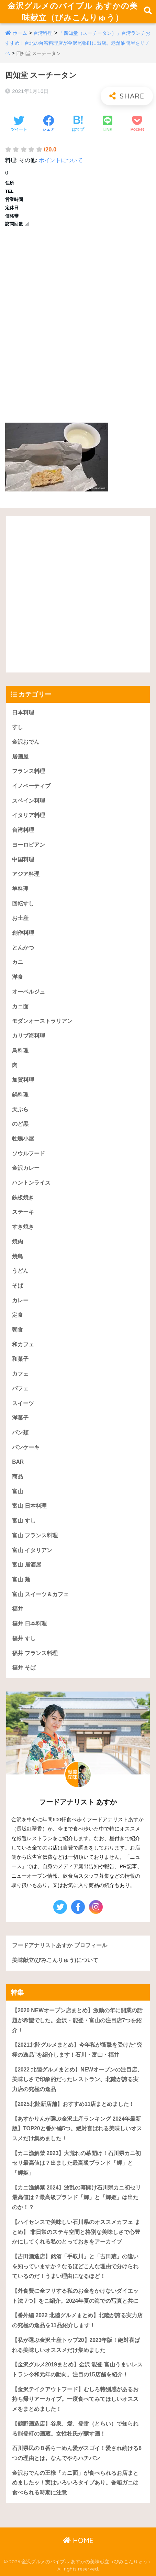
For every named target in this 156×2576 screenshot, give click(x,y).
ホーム (20, 33)
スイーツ (23, 1403)
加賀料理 (23, 1080)
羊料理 (20, 889)
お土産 (20, 918)
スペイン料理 (28, 801)
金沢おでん (26, 742)
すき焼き (23, 1227)
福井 (17, 1609)
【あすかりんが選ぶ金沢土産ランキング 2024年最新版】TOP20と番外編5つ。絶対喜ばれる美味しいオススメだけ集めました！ (77, 2128)
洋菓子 (20, 1418)
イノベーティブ (31, 786)
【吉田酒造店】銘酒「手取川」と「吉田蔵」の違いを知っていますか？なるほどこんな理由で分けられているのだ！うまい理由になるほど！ (75, 2266)
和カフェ (23, 1344)
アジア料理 (26, 874)
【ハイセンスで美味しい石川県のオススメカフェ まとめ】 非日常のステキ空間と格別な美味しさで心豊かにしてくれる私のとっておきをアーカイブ (76, 2232)
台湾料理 (43, 33)
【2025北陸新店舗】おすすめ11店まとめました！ (73, 2104)
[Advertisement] (78, 323)
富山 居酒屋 (26, 1565)
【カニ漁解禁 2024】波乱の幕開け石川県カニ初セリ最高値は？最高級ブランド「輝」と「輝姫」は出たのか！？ (76, 2197)
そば (17, 1286)
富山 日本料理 (29, 1506)
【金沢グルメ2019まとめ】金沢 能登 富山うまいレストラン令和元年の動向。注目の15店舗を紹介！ (77, 2369)
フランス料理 (28, 771)
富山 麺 (21, 1579)
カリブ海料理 (28, 1036)
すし (17, 727)
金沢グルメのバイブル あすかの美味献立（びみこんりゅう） (73, 11)
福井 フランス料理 (34, 1653)
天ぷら (20, 1109)
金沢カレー (26, 1168)
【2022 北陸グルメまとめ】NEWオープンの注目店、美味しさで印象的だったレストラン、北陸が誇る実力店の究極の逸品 (77, 2079)
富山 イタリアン (32, 1550)
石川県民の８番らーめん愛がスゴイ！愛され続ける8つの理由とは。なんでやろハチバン (77, 2453)
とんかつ (23, 948)
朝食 (17, 1330)
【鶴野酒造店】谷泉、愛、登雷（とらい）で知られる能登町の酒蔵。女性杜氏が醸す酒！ (75, 2429)
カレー (20, 1300)
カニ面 (20, 1006)
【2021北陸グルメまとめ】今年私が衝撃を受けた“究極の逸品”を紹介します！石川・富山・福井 (77, 2050)
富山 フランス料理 (34, 1535)
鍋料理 (20, 1095)
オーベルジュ (28, 992)
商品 (17, 1477)
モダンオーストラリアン (42, 1021)
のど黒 (20, 1124)
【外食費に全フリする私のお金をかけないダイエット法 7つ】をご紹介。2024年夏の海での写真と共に (75, 2296)
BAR (18, 1462)
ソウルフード (28, 1153)
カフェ (20, 1374)
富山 (17, 1491)
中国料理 (23, 859)
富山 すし (23, 1521)
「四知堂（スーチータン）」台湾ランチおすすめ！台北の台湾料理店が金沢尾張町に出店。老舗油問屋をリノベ (77, 43)
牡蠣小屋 (23, 1139)
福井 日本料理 (29, 1623)
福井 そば (23, 1668)
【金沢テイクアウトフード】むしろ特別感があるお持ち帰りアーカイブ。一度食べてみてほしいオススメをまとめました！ (75, 2399)
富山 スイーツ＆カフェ (40, 1594)
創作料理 (23, 933)
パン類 (20, 1432)
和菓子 (20, 1359)
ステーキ (23, 1212)
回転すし (23, 904)
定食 (17, 1315)
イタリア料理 (28, 815)
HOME (78, 2540)
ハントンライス (31, 1183)
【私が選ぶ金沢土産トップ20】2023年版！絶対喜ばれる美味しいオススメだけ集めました (76, 2345)
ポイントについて (61, 160)
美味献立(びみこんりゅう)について (55, 1960)
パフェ (20, 1388)
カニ (17, 962)
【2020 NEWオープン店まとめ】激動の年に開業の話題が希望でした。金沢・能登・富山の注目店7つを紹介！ (77, 2020)
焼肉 (17, 1241)
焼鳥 (17, 1256)
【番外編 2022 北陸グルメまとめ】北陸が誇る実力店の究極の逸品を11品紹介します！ (77, 2320)
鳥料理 (20, 1050)
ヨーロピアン (28, 845)
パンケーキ (26, 1447)
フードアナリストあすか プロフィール (59, 1945)
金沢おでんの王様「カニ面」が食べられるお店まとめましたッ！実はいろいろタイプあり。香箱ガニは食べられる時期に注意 (75, 2482)
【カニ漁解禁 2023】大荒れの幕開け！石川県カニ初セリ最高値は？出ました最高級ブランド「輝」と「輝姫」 (76, 2163)
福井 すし (23, 1638)
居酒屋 (20, 757)
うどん (20, 1271)
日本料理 (23, 712)
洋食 (17, 977)
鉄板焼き (23, 1197)
